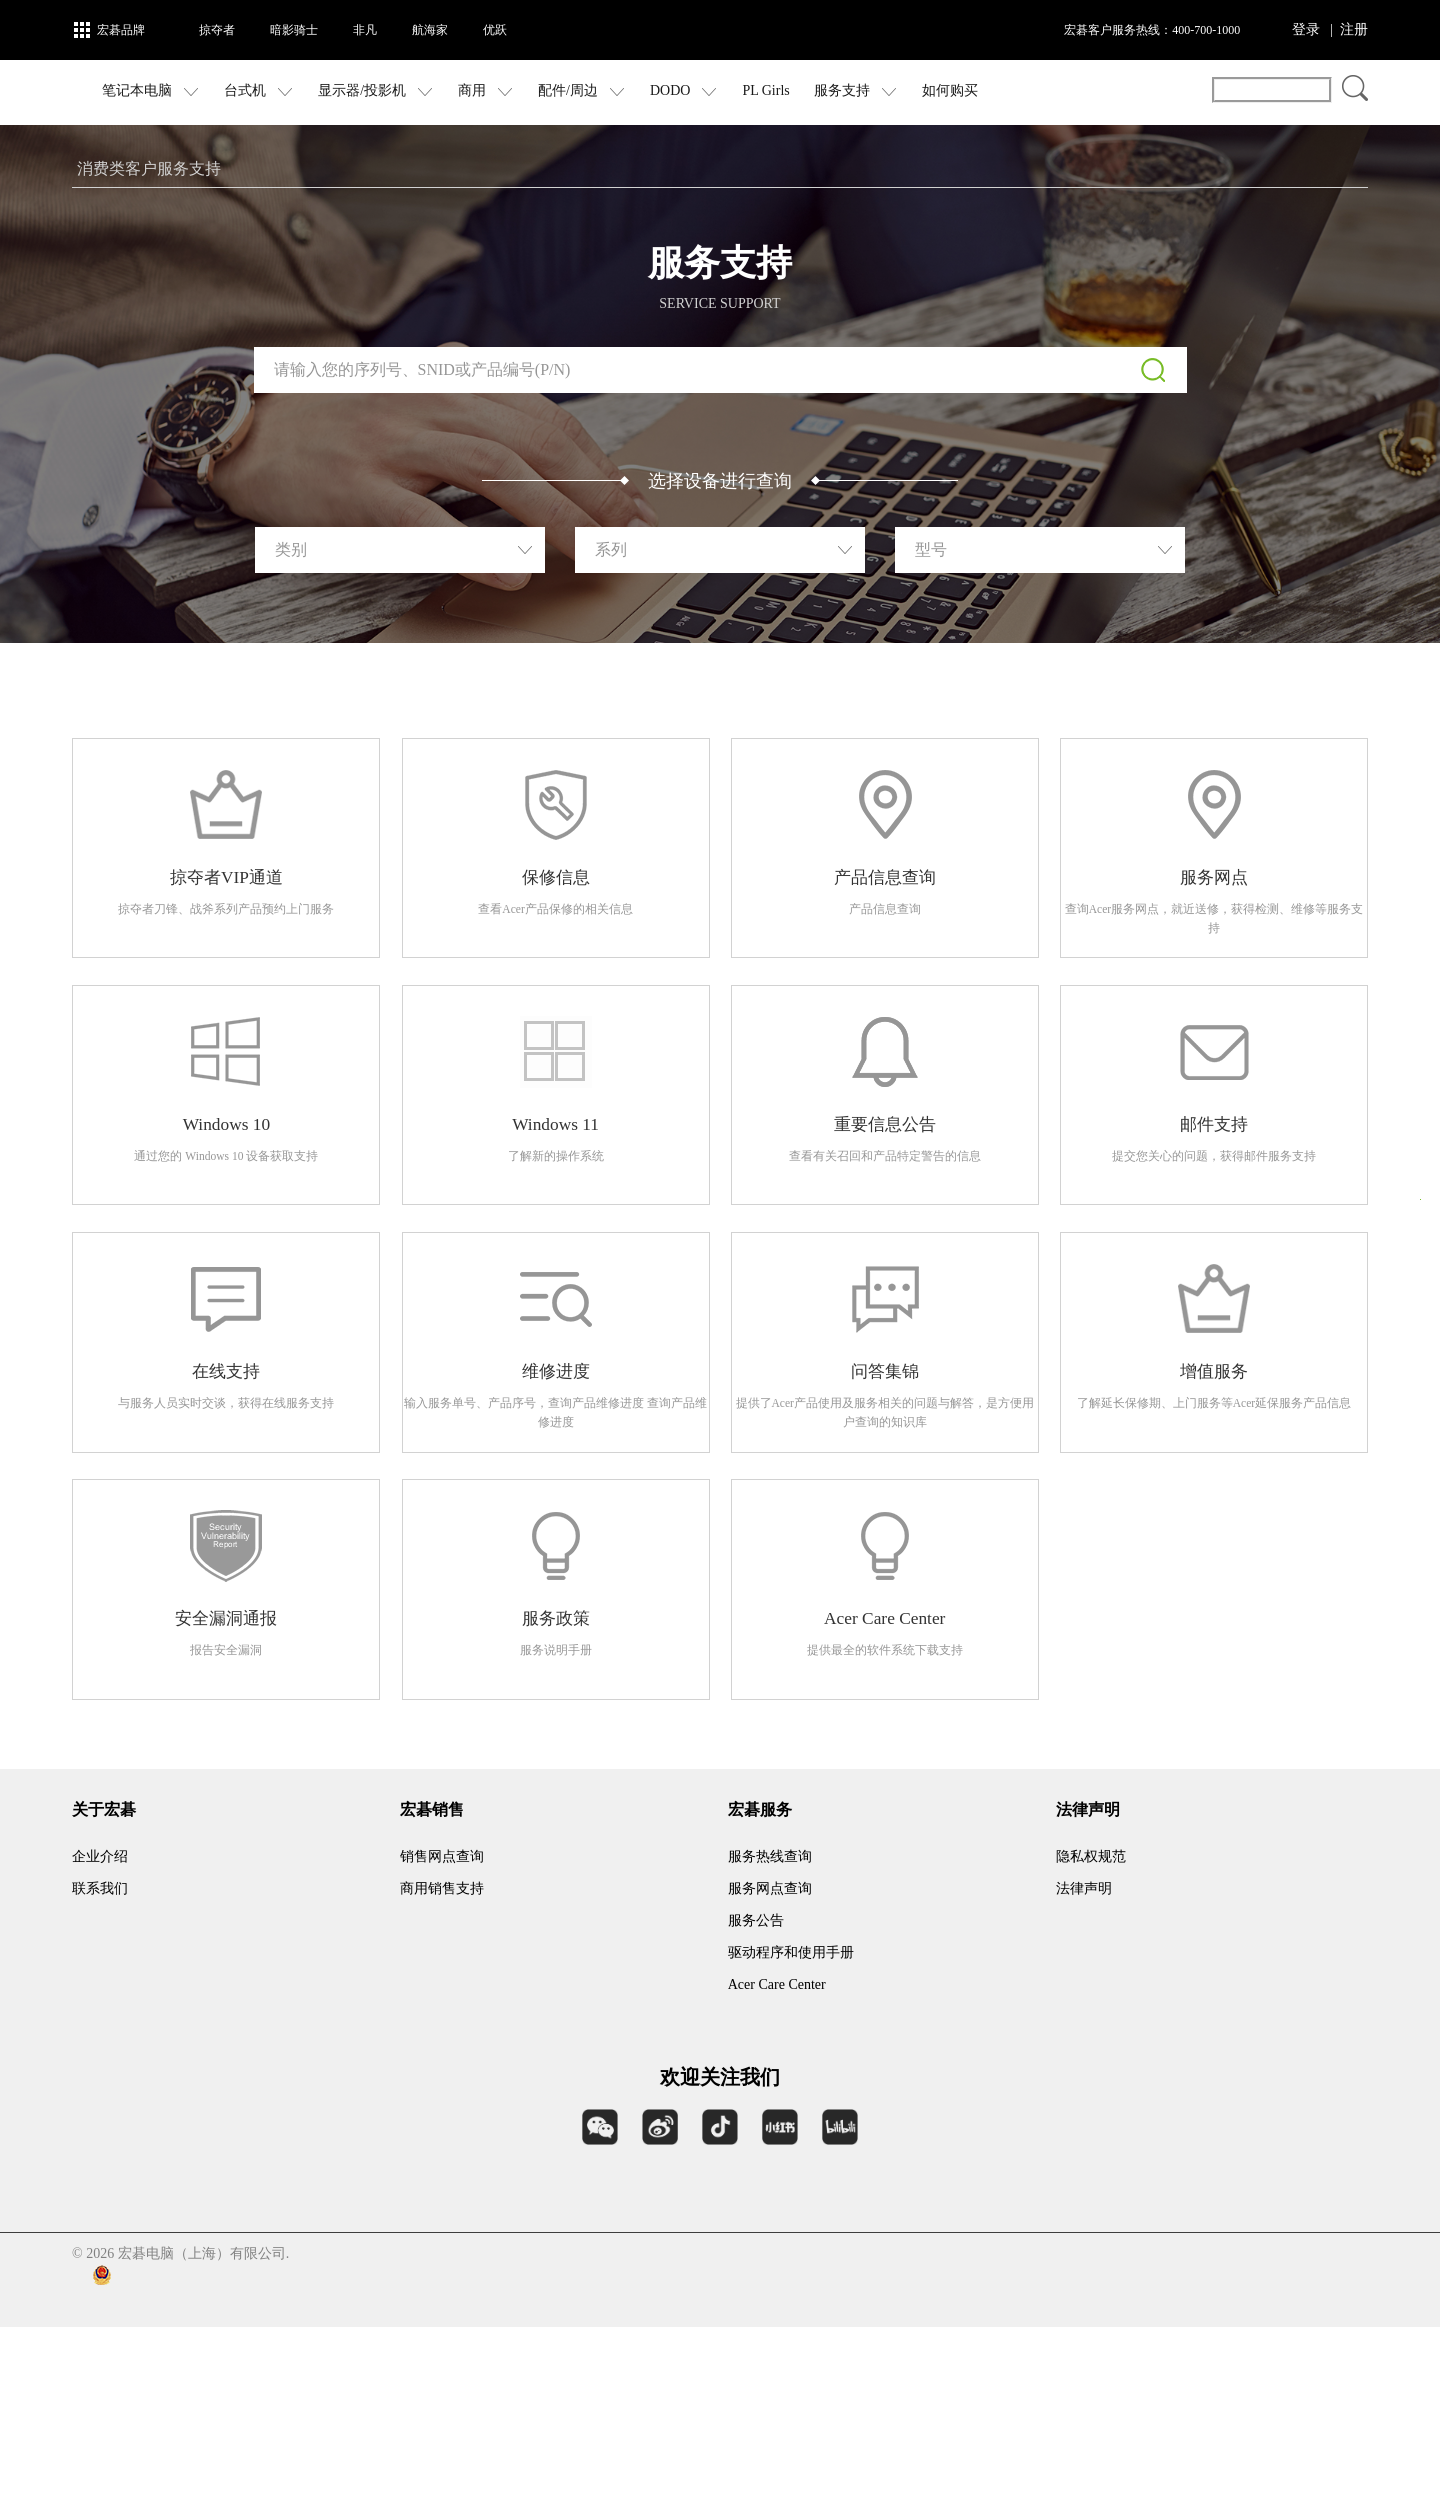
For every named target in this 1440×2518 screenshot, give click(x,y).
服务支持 (942, 92)
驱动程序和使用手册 (791, 2143)
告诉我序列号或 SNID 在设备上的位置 (719, 438)
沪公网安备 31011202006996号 (346, 2466)
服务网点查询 (770, 2079)
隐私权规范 (1091, 2047)
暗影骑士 (294, 30)
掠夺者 (217, 30)
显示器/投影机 (462, 92)
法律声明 (1084, 2079)
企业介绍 (100, 2047)
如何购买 (1036, 90)
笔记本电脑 (237, 92)
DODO (770, 92)
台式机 (345, 92)
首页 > (94, 168)
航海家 (430, 30)
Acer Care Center (777, 2175)
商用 (572, 92)
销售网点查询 (442, 2047)
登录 (1306, 29)
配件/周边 (668, 92)
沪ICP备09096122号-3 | (146, 2466)
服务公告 (756, 2111)
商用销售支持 (442, 2079)
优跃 (495, 30)
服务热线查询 (770, 2047)
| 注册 (1349, 29)
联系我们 (100, 2079)
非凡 (365, 30)
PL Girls (851, 90)
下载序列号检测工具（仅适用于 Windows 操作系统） (720, 472)
